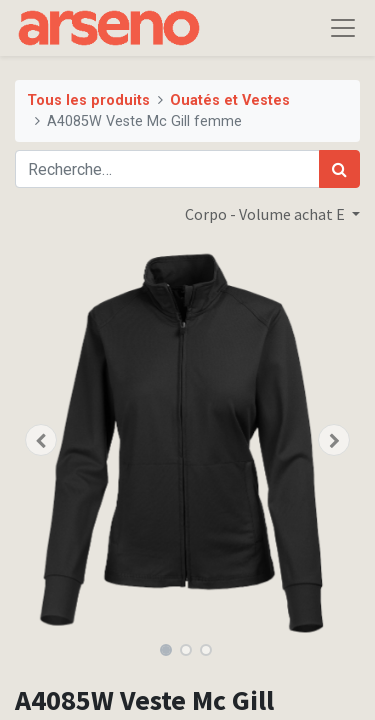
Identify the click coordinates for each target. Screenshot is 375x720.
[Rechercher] (339, 169)
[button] (41, 440)
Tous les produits (88, 100)
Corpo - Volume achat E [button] (266, 214)
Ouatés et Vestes (230, 100)
